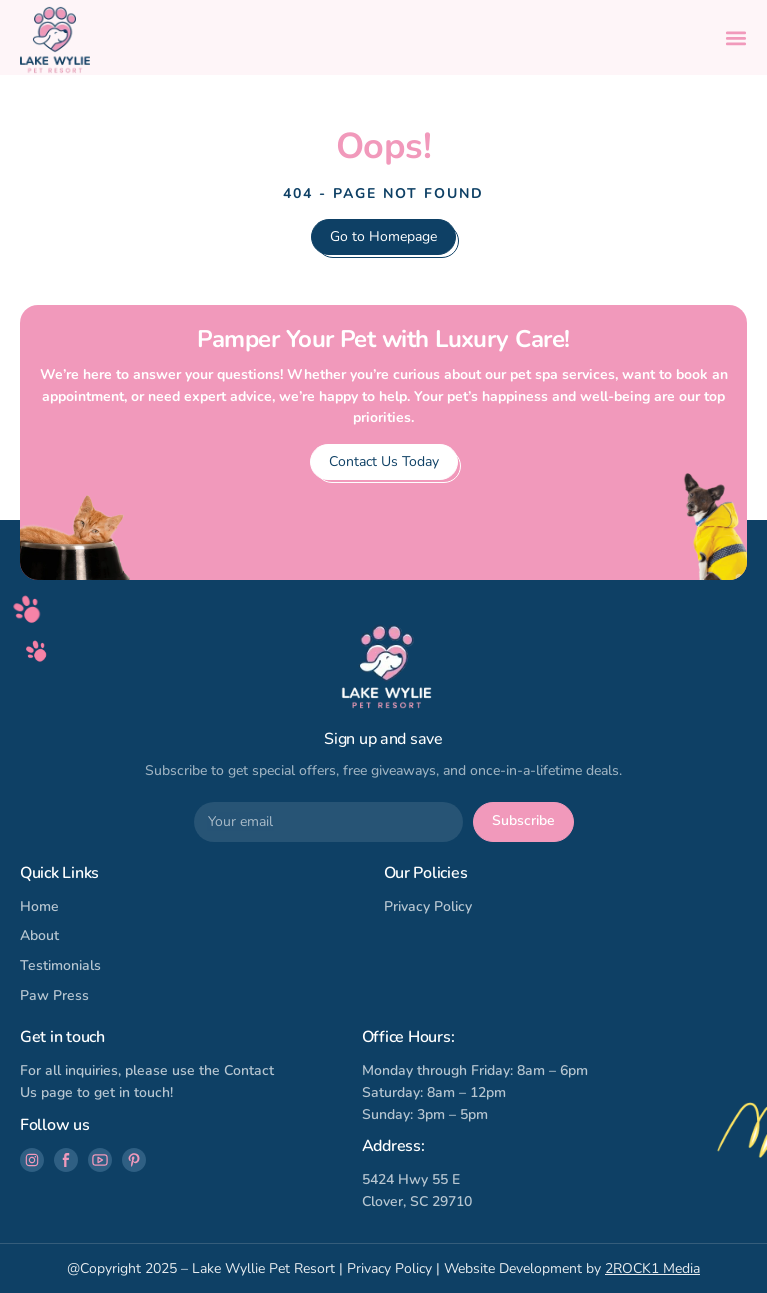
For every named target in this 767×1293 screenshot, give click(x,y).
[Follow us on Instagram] (32, 1160)
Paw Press (54, 995)
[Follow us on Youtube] (100, 1160)
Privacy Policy (428, 906)
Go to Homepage (383, 236)
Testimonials (60, 965)
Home (39, 906)
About (39, 935)
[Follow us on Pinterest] (134, 1160)
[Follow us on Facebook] (66, 1160)
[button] (736, 38)
